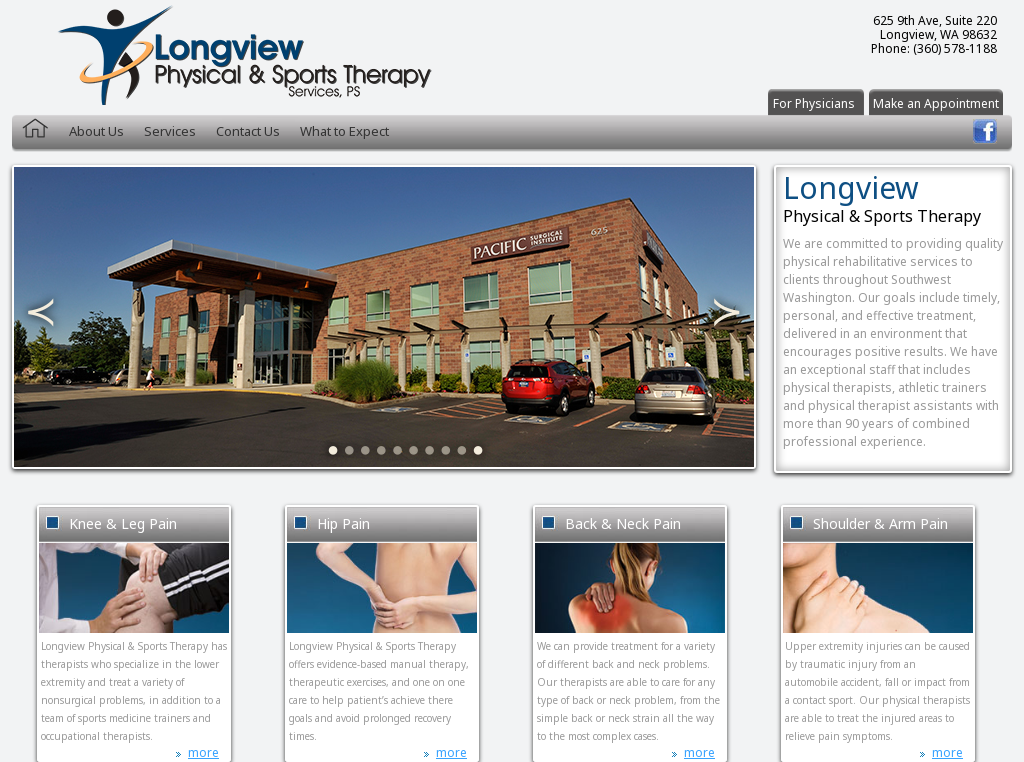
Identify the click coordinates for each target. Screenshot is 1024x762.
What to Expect (344, 131)
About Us (96, 131)
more (203, 752)
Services (170, 131)
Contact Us (248, 131)
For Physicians (814, 103)
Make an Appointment (936, 103)
